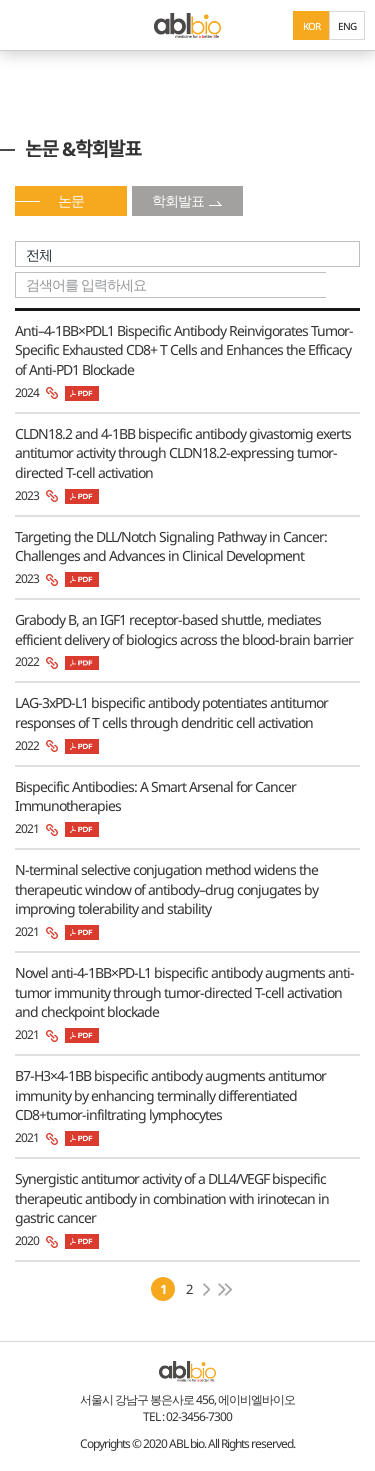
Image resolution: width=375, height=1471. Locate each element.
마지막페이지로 (225, 1289)
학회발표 (178, 200)
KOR (311, 26)
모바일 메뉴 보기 (25, 25)
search (343, 285)
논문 (71, 200)
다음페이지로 (206, 1289)
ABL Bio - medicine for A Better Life (187, 25)
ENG (347, 26)
